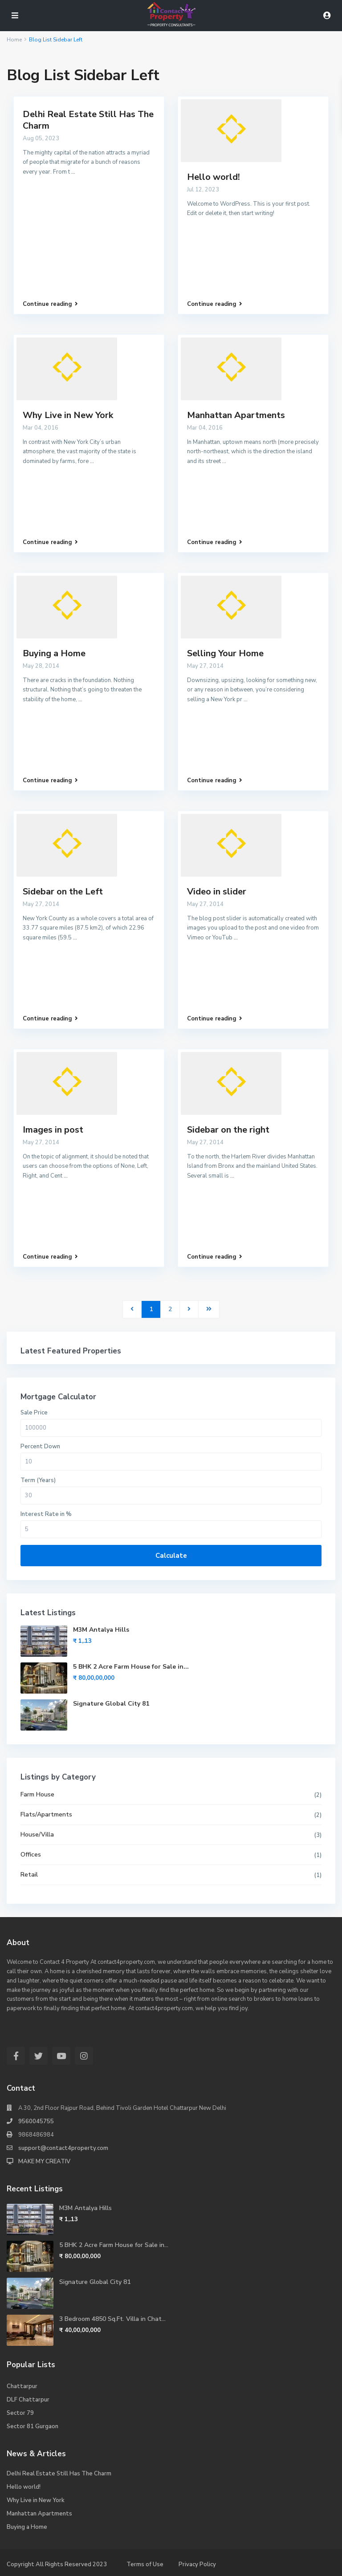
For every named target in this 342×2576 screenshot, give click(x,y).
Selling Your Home (225, 653)
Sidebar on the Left (63, 892)
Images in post (53, 1130)
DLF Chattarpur (28, 2400)
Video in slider (216, 892)
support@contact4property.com (63, 2148)
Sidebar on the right (228, 1130)
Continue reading (50, 304)
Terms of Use (144, 2564)
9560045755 (36, 2121)
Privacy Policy (197, 2564)
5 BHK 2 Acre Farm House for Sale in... (131, 1666)
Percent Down (40, 1446)
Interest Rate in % (46, 1514)
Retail (29, 1874)
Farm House (37, 1794)
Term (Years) (38, 1480)
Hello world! (213, 177)
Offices (30, 1854)
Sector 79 (20, 2413)
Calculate (171, 1555)
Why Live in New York (68, 415)
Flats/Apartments (46, 1814)
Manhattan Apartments (236, 415)
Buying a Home (54, 653)
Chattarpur (22, 2386)
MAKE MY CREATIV (44, 2162)
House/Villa (37, 1834)
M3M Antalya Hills (101, 1629)
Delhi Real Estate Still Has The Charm (88, 120)
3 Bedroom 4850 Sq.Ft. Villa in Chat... (112, 2319)
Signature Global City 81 (111, 1703)
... (73, 172)
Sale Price (34, 1413)
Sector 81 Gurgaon (32, 2426)
